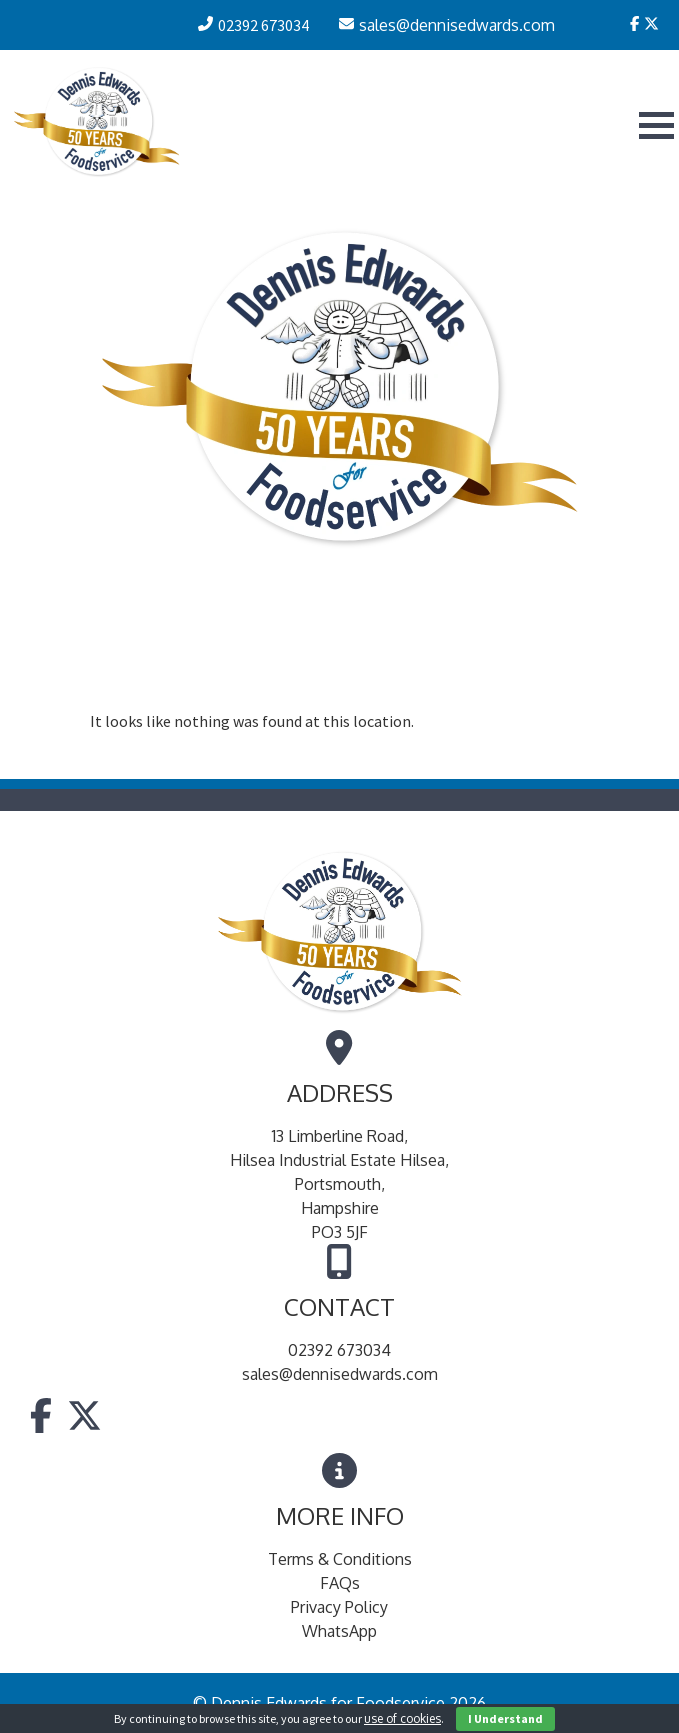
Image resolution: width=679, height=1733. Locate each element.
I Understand (505, 1718)
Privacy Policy (339, 1607)
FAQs (340, 1583)
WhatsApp (339, 1631)
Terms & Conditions (340, 1559)
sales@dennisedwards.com (340, 1374)
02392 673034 (339, 1350)
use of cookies (402, 1718)
